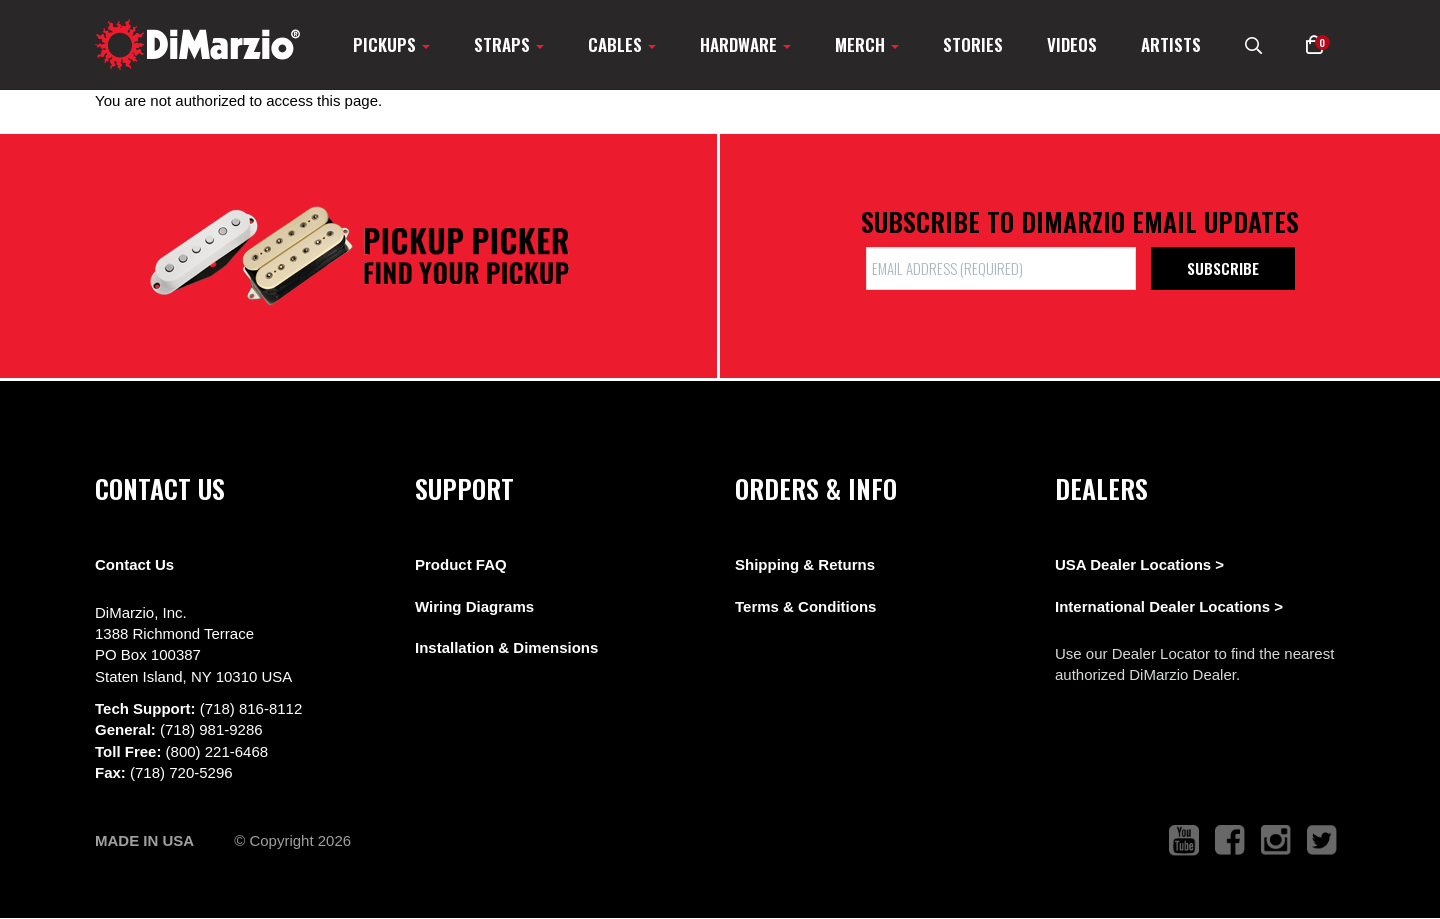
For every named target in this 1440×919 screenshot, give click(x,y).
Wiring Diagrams (474, 606)
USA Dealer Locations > (1139, 564)
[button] (1314, 44)
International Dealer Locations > (1169, 606)
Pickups (391, 44)
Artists (1171, 44)
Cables (622, 44)
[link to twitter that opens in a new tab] (1322, 840)
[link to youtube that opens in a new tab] (1184, 840)
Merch (867, 44)
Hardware (745, 44)
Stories (973, 44)
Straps (509, 44)
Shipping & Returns (805, 564)
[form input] (1001, 268)
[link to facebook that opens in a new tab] (1230, 840)
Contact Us (134, 564)
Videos (1072, 44)
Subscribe (1223, 268)
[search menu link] (1253, 44)
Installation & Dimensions (506, 647)
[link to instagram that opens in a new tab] (1276, 840)
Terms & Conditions (805, 606)
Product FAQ (461, 564)
